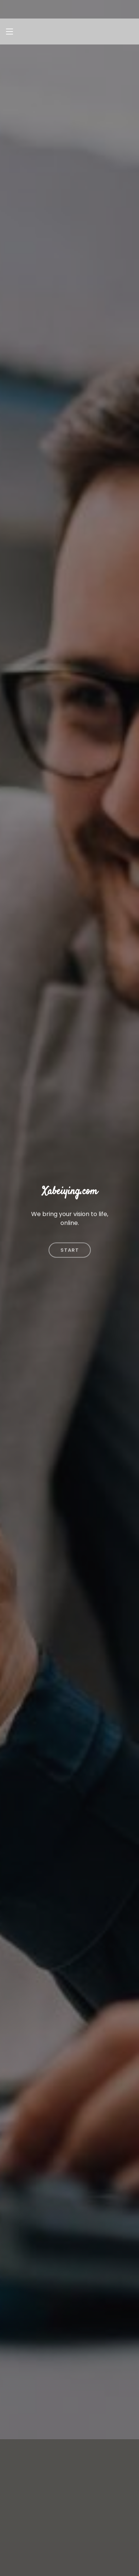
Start (69, 1233)
